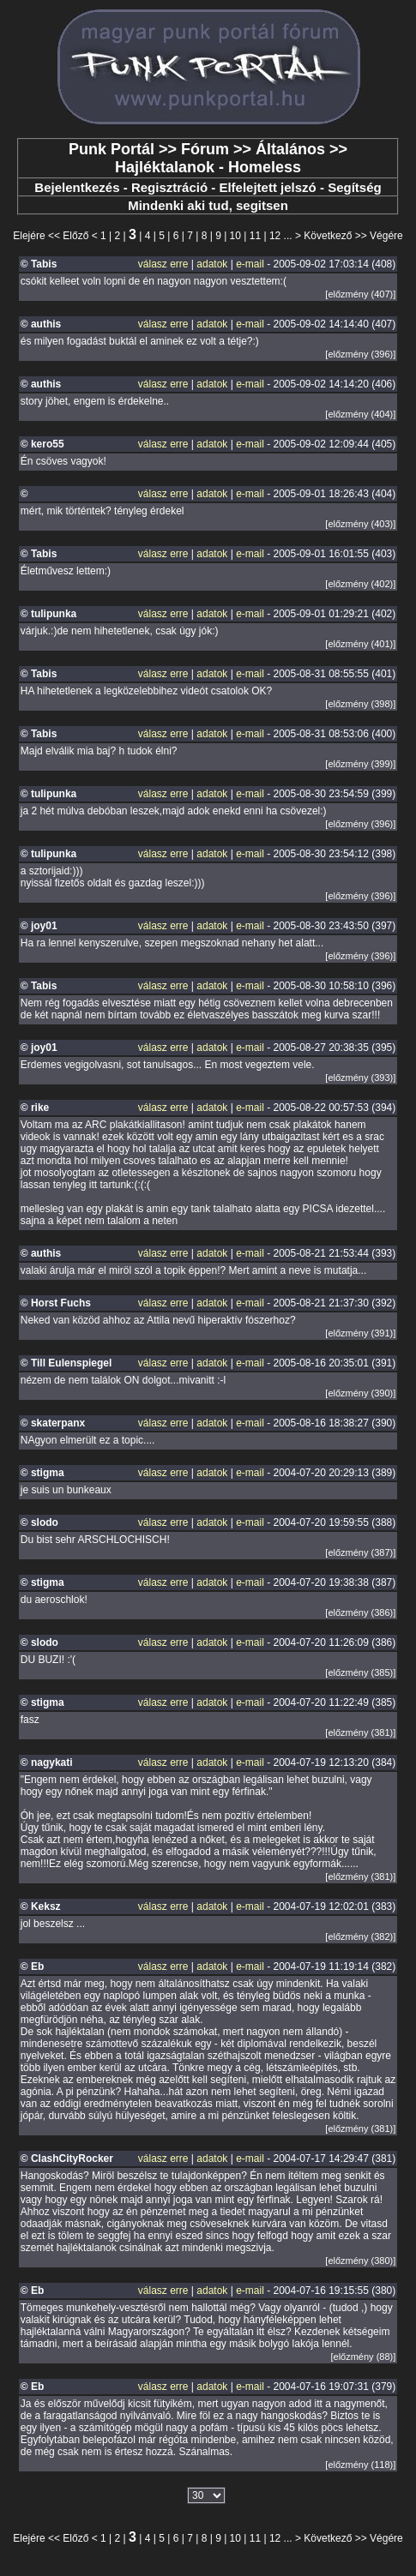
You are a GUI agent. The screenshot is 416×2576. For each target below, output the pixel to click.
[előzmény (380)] (360, 2260)
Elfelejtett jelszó (267, 187)
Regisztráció (169, 187)
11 (255, 236)
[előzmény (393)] (360, 1077)
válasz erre (163, 264)
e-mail (250, 264)
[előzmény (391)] (360, 1333)
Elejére (29, 236)
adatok (211, 264)
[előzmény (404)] (360, 414)
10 (235, 236)
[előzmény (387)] (360, 1552)
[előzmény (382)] (360, 1936)
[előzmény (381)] (360, 1732)
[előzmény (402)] (360, 584)
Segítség (355, 187)
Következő (328, 236)
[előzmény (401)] (360, 644)
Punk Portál (111, 149)
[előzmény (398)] (360, 704)
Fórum (205, 149)
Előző (75, 236)
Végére (386, 236)
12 (274, 236)
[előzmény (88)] (362, 2356)
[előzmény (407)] (360, 294)
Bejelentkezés (76, 187)
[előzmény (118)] (360, 2464)
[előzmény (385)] (360, 1672)
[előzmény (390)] (360, 1393)
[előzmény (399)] (360, 764)
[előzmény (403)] (360, 524)
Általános (290, 149)
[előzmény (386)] (360, 1612)
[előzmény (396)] (360, 354)
